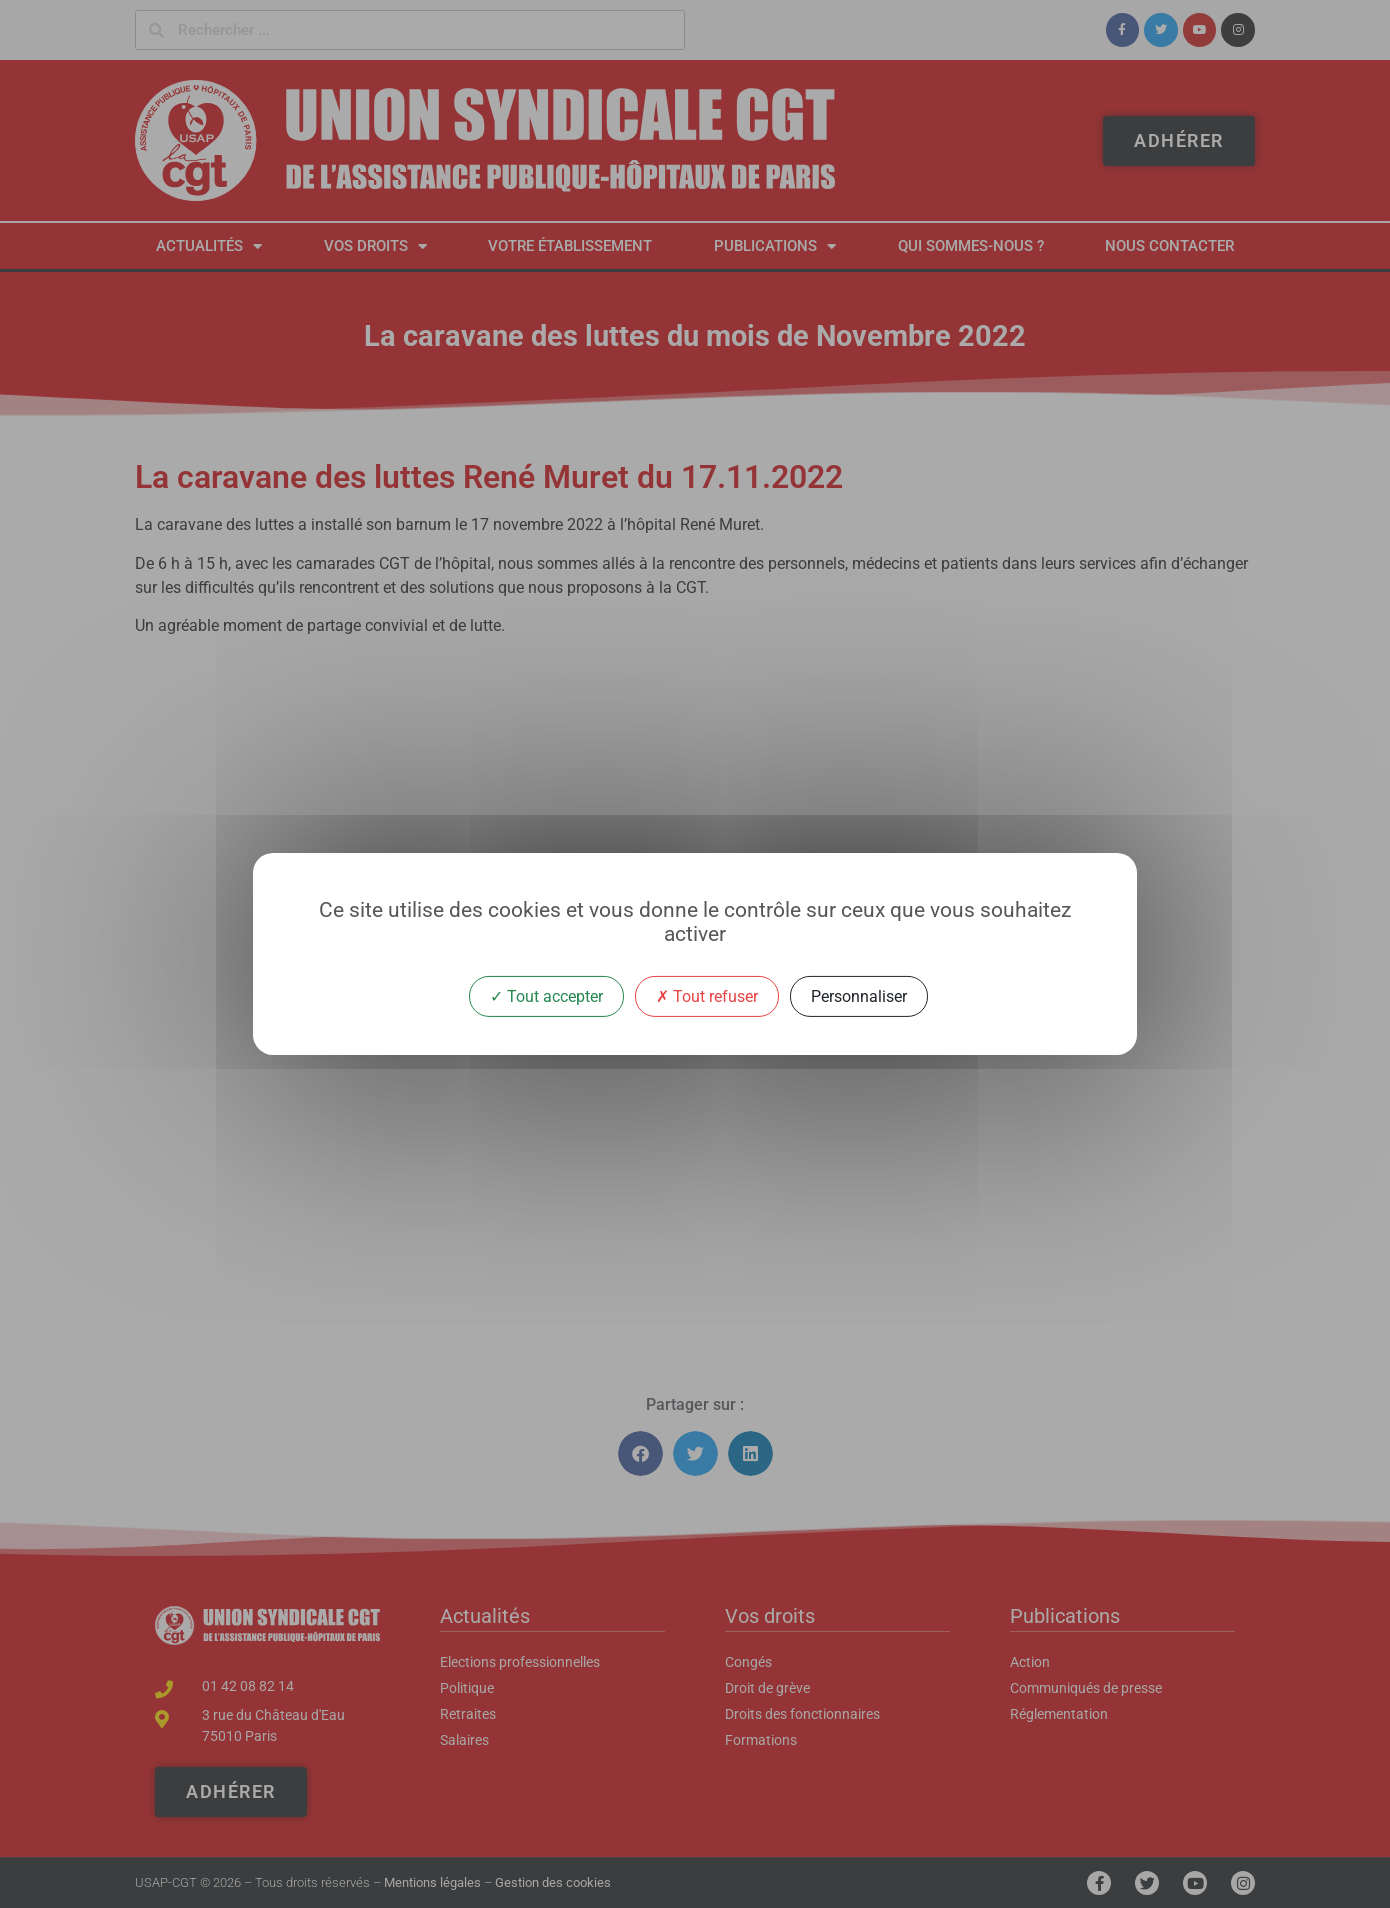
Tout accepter (546, 996)
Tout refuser (707, 996)
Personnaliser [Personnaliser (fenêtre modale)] (859, 996)
